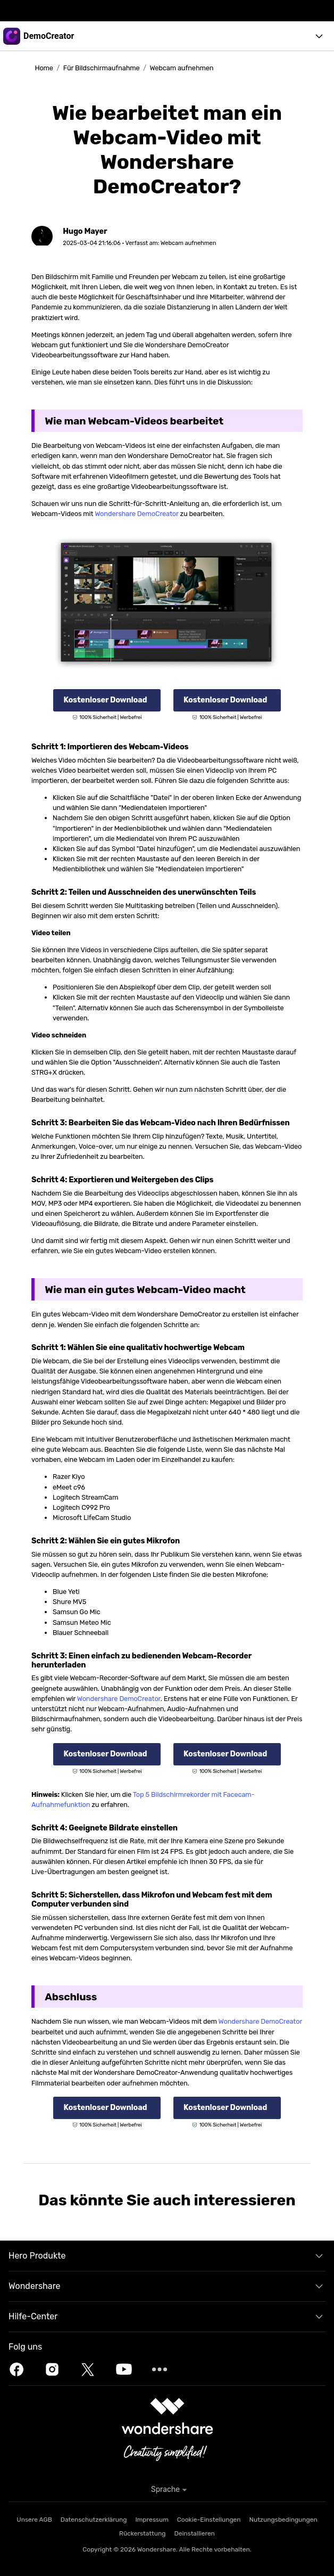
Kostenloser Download (105, 700)
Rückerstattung (142, 2533)
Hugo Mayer (85, 231)
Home (44, 68)
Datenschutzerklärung (94, 2519)
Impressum (151, 2519)
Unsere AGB (34, 2519)
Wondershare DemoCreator (136, 514)
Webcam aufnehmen (181, 68)
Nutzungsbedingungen (283, 2519)
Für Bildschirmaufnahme (101, 68)
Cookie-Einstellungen (209, 2519)
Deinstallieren (194, 2533)
